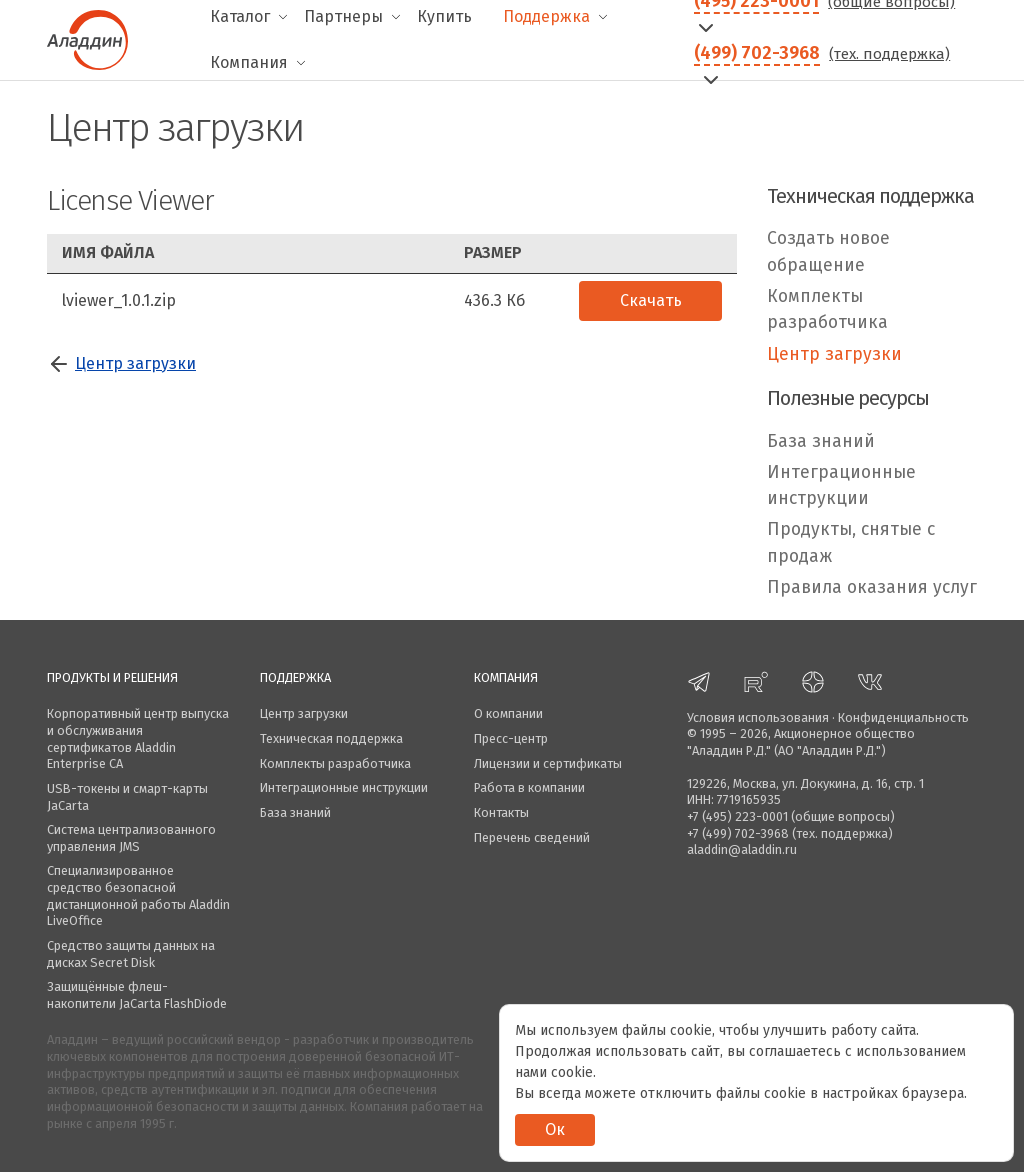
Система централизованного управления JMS (131, 838)
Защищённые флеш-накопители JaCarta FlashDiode (137, 995)
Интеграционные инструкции (841, 485)
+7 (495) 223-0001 (737, 816)
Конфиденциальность (903, 717)
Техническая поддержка (331, 738)
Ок (555, 1129)
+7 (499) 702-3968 (738, 833)
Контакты (501, 812)
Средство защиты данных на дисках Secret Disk (131, 954)
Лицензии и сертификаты (548, 763)
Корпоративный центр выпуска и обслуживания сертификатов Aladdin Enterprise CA (138, 738)
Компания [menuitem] (249, 62)
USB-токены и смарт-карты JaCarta (127, 797)
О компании (508, 713)
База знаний (821, 441)
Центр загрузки (135, 363)
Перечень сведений (532, 837)
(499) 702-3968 (757, 53)
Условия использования (758, 717)
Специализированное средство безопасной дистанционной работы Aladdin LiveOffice (138, 895)
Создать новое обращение (828, 251)
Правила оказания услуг (872, 587)
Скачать (651, 300)
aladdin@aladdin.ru (742, 849)
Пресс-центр (511, 738)
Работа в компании (529, 787)
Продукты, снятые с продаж (851, 542)
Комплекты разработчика (827, 309)
